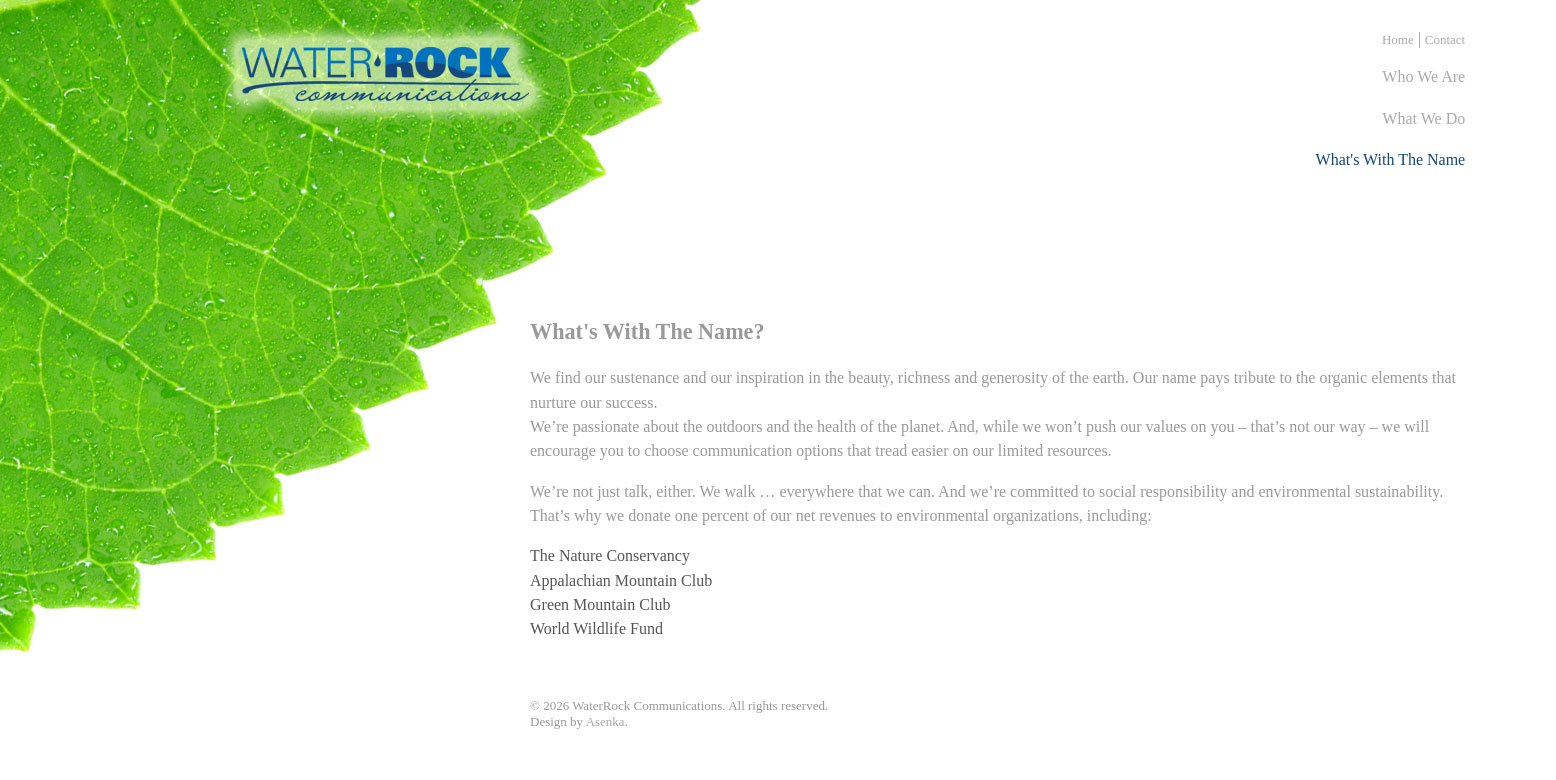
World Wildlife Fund (596, 628)
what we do (1423, 118)
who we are (1423, 76)
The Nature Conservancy (610, 555)
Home (1398, 39)
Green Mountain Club (600, 604)
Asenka (605, 721)
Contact (1445, 39)
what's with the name (1391, 159)
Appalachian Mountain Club (621, 580)
